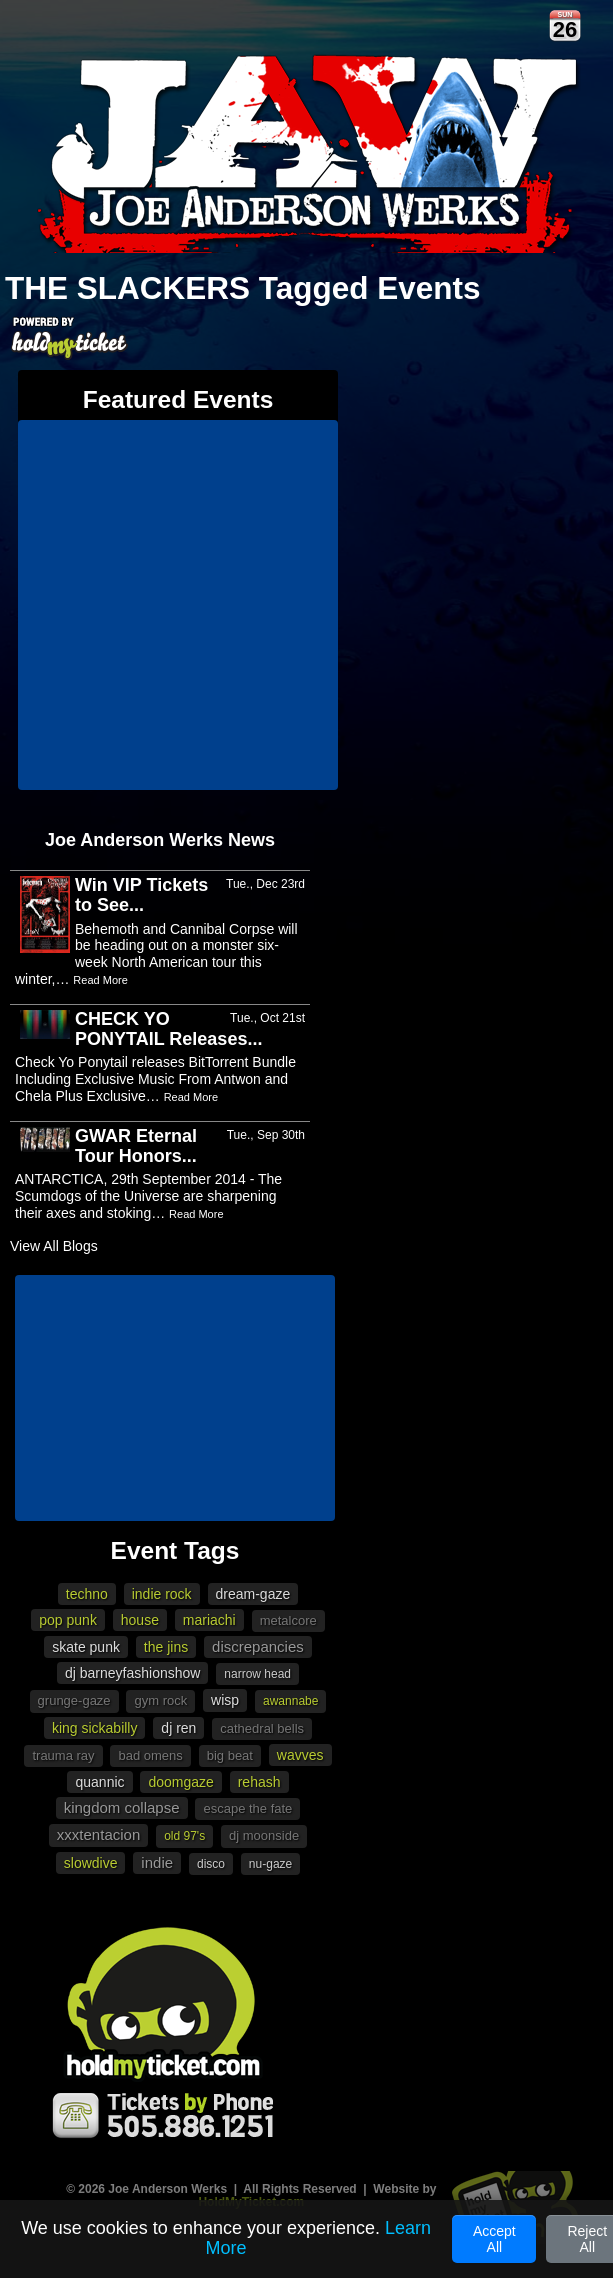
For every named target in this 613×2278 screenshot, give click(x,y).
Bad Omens (150, 1755)
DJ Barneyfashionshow (132, 1673)
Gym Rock (160, 1700)
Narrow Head (257, 1674)
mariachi (209, 1620)
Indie (157, 1862)
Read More (100, 980)
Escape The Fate (247, 1808)
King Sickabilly (95, 1728)
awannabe (290, 1701)
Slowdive (91, 1863)
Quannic (99, 1782)
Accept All (494, 2239)
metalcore (288, 1620)
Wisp (225, 1700)
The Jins (166, 1647)
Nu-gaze (270, 1864)
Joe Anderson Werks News (160, 840)
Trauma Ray (63, 1755)
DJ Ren (178, 1728)
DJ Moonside (264, 1835)
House (140, 1620)
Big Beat (230, 1755)
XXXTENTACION (98, 1834)
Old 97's (184, 1836)
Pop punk (68, 1620)
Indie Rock (162, 1594)
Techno (87, 1594)
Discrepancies (258, 1646)
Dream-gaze (253, 1594)
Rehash (259, 1782)
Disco (211, 1864)
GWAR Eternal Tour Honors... (136, 1146)
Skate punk (86, 1647)
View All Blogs (54, 1246)
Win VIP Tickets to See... (141, 895)
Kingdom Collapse (122, 1807)
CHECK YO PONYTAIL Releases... (168, 1029)
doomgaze (180, 1782)
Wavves (300, 1755)
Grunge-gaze (74, 1700)
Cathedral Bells (262, 1728)
